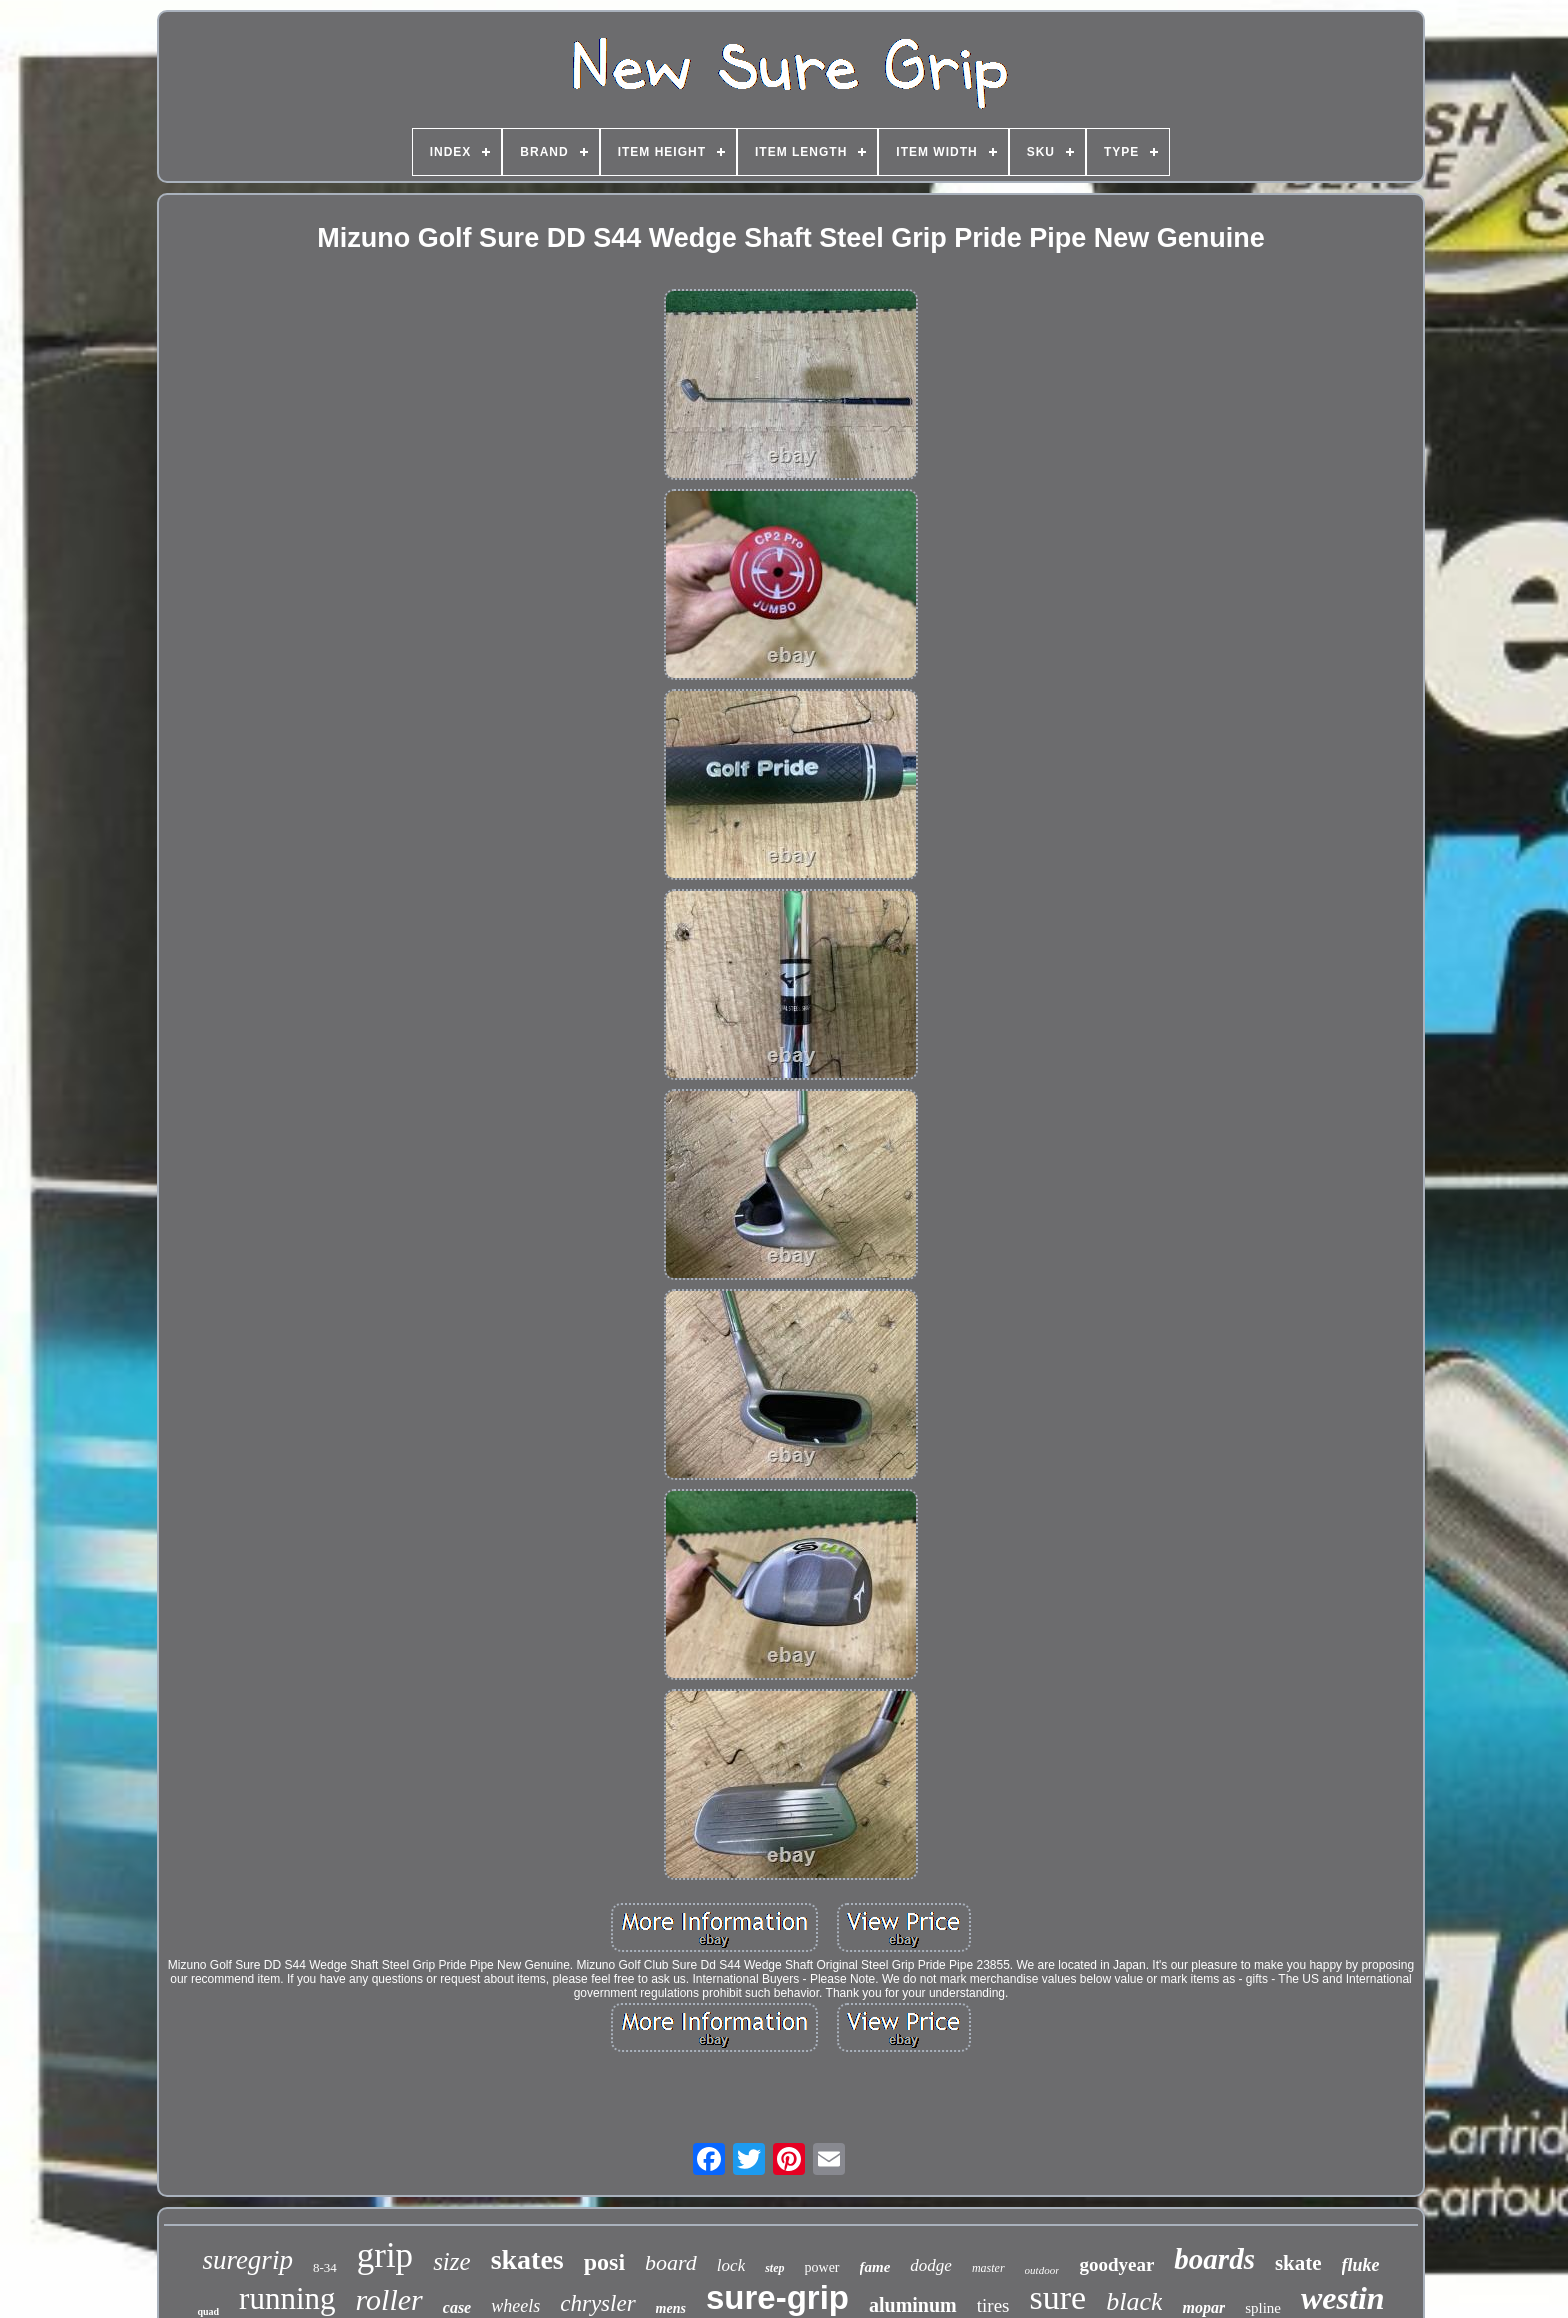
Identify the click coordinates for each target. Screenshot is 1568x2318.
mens (671, 2308)
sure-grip (777, 2297)
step (774, 2268)
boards (1214, 2259)
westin (1343, 2298)
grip (385, 2255)
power (822, 2267)
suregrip (247, 2260)
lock (731, 2265)
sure (1058, 2297)
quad (208, 2311)
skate (1298, 2263)
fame (875, 2267)
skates (527, 2259)
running (287, 2298)
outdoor (1042, 2270)
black (1134, 2301)
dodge (931, 2265)
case (457, 2307)
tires (993, 2305)
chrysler (597, 2303)
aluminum (913, 2305)
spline (1263, 2308)
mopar (1203, 2307)
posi (604, 2262)
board (671, 2262)
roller (389, 2299)
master (988, 2268)
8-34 (325, 2267)
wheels (515, 2306)
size (452, 2261)
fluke (1361, 2265)
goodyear (1116, 2264)
